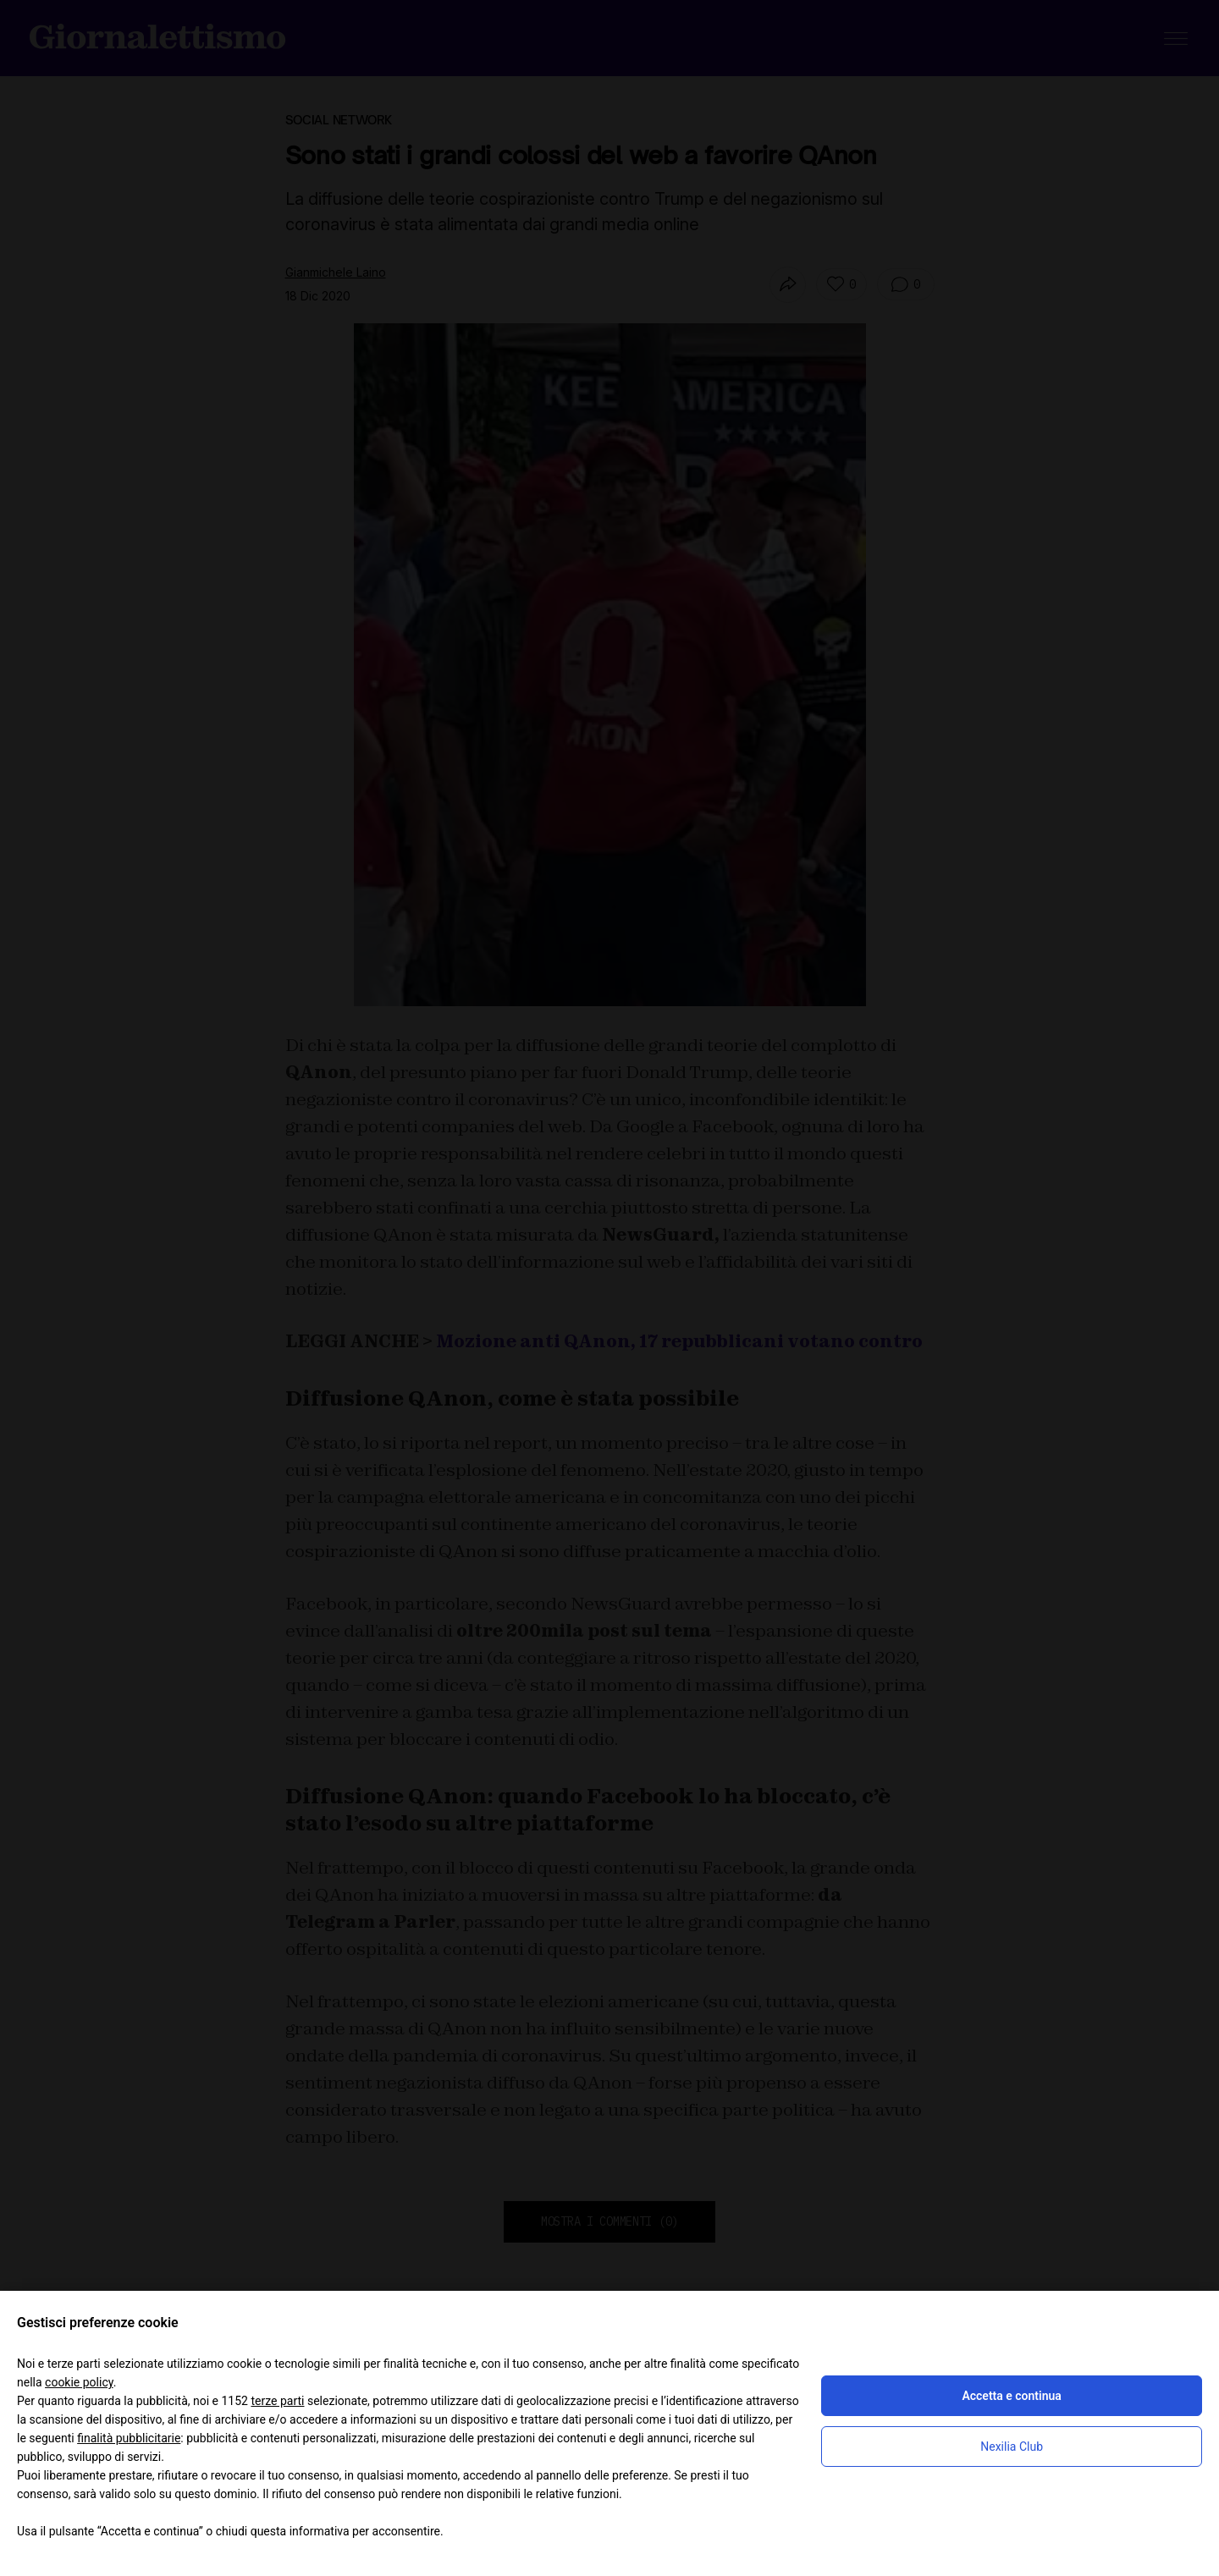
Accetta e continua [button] (1011, 2396)
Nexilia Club (1011, 2446)
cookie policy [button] (79, 2382)
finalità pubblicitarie (128, 2438)
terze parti (277, 2401)
